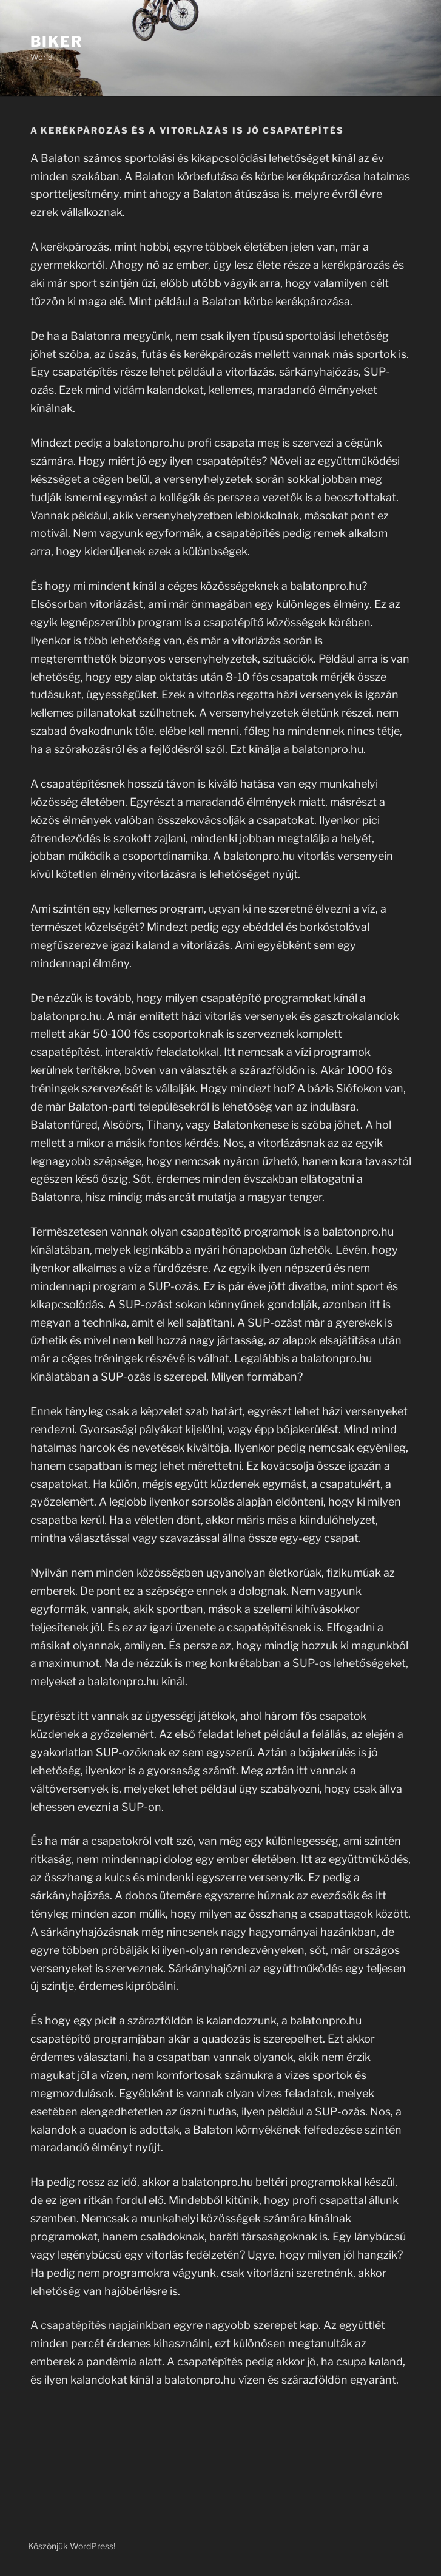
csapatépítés (73, 2325)
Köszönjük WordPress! (71, 2546)
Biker (57, 41)
